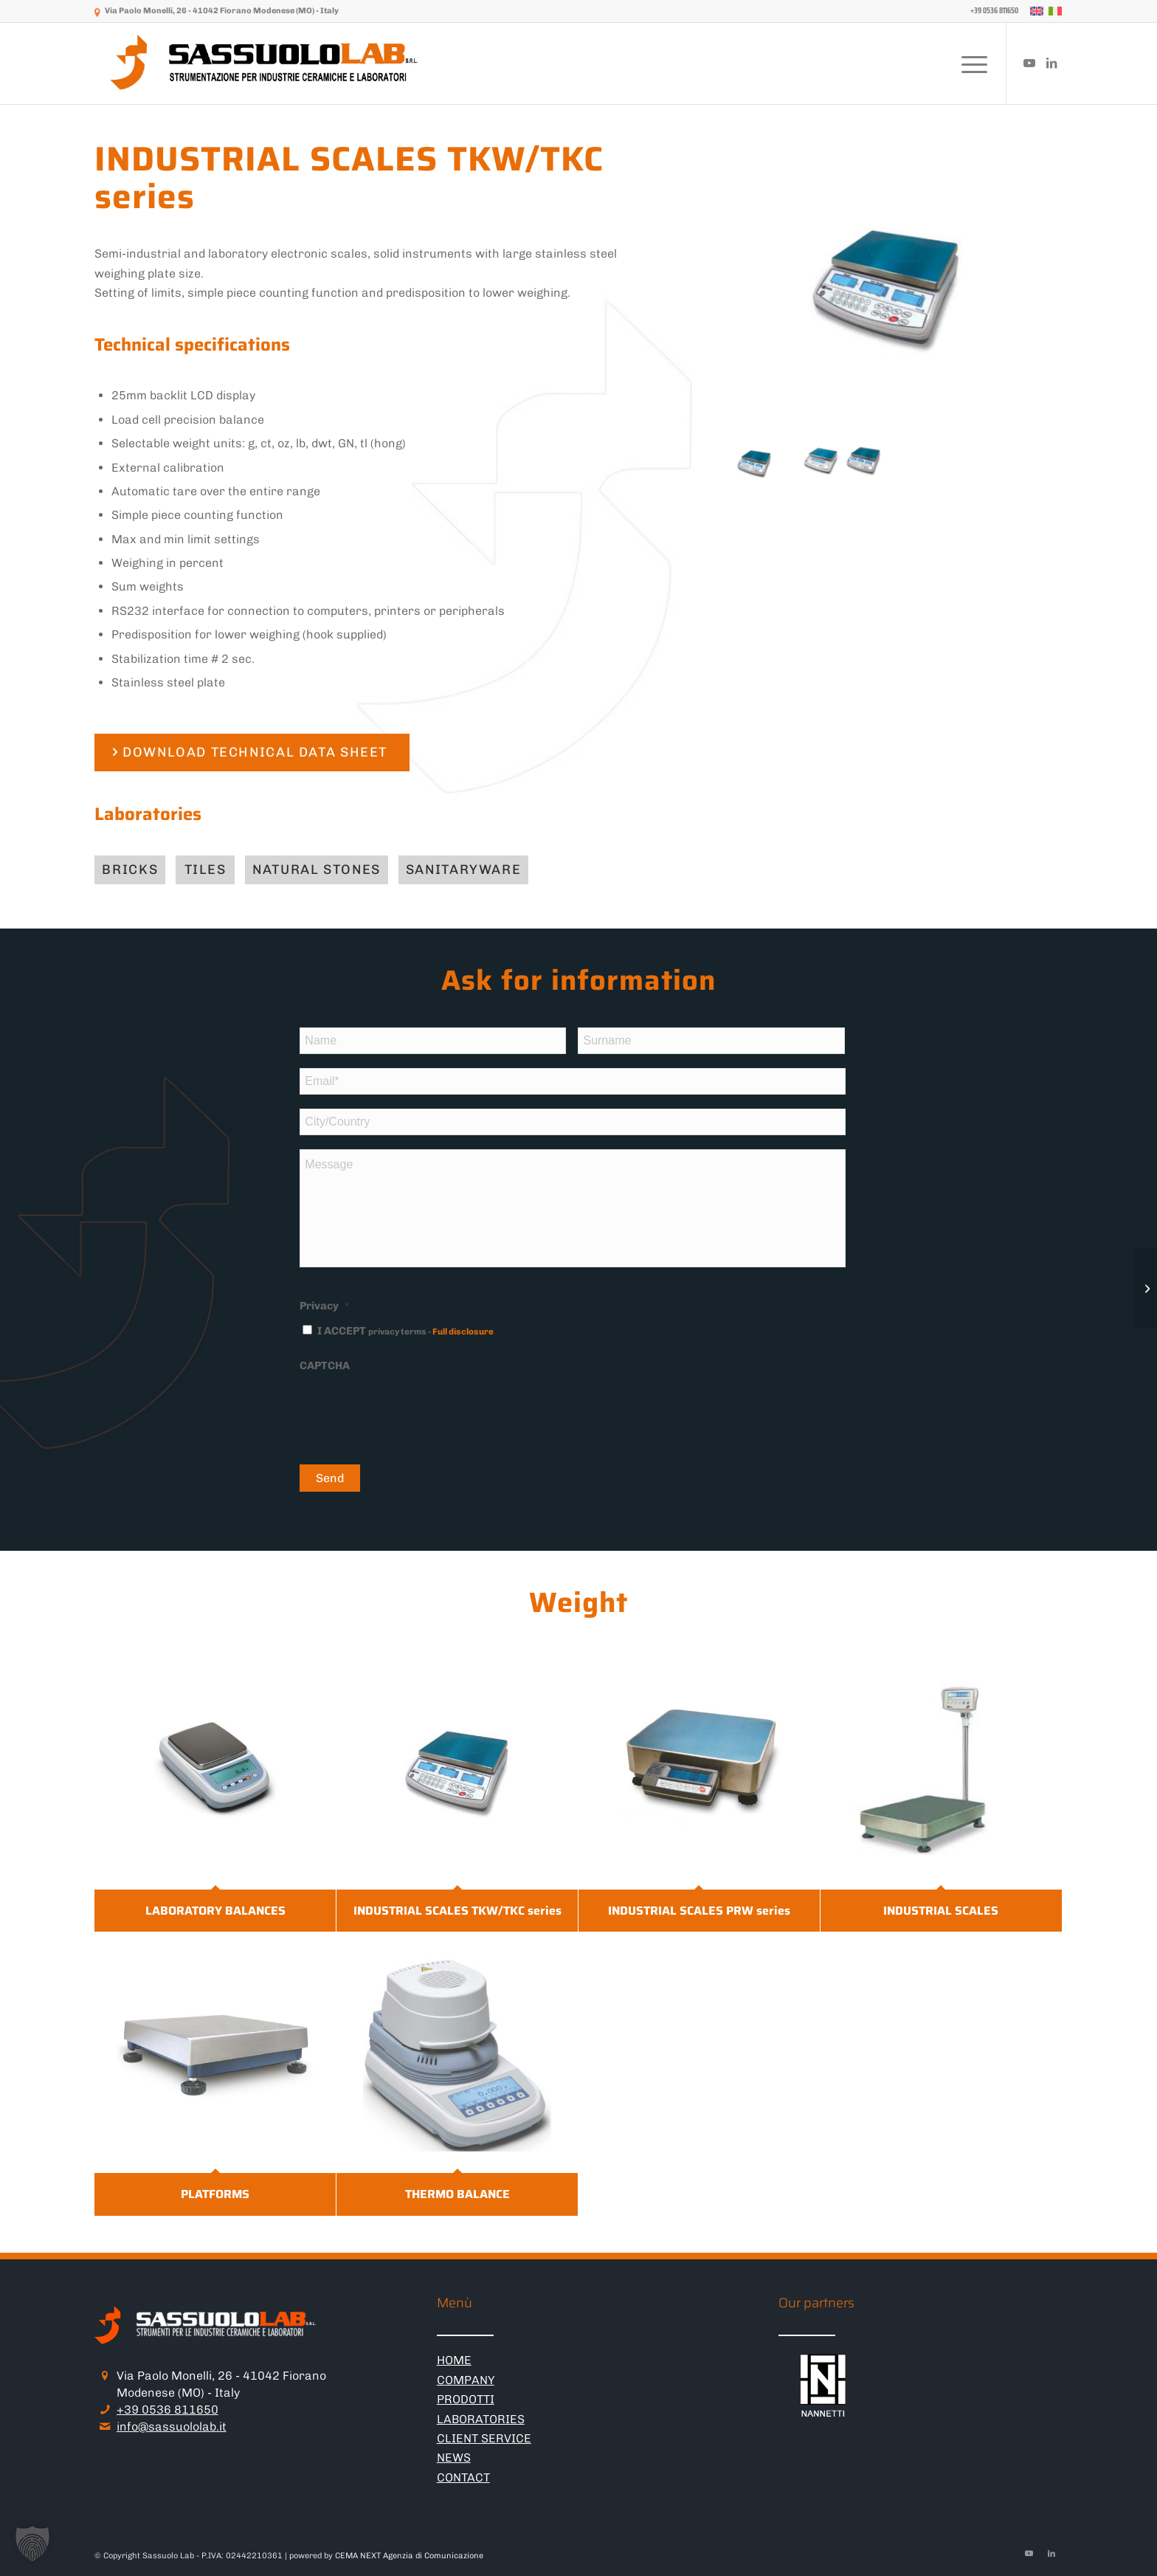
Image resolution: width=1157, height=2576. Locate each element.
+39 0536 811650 (167, 2410)
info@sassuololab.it (172, 2427)
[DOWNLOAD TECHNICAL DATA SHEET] (252, 752)
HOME (454, 2360)
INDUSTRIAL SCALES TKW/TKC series (457, 1910)
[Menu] (969, 63)
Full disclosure (463, 1331)
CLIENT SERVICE (484, 2438)
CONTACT (463, 2477)
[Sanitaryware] (463, 869)
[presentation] (412, 1410)
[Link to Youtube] (1029, 63)
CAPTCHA (325, 1365)
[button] (32, 2543)
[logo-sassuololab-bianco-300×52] (265, 63)
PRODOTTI (465, 2399)
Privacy (324, 1305)
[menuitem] (990, 11)
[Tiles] (205, 869)
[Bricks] (129, 869)
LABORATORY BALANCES (215, 1910)
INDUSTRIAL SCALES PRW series (699, 1910)
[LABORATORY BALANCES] (1145, 1288)
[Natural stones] (316, 869)
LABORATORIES (481, 2419)
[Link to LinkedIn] (1051, 63)
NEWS (454, 2458)
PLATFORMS (215, 2194)
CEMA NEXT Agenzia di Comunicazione (409, 2555)
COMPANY (465, 2380)
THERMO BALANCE (457, 2194)
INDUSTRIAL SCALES (940, 1910)
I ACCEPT (405, 1330)
